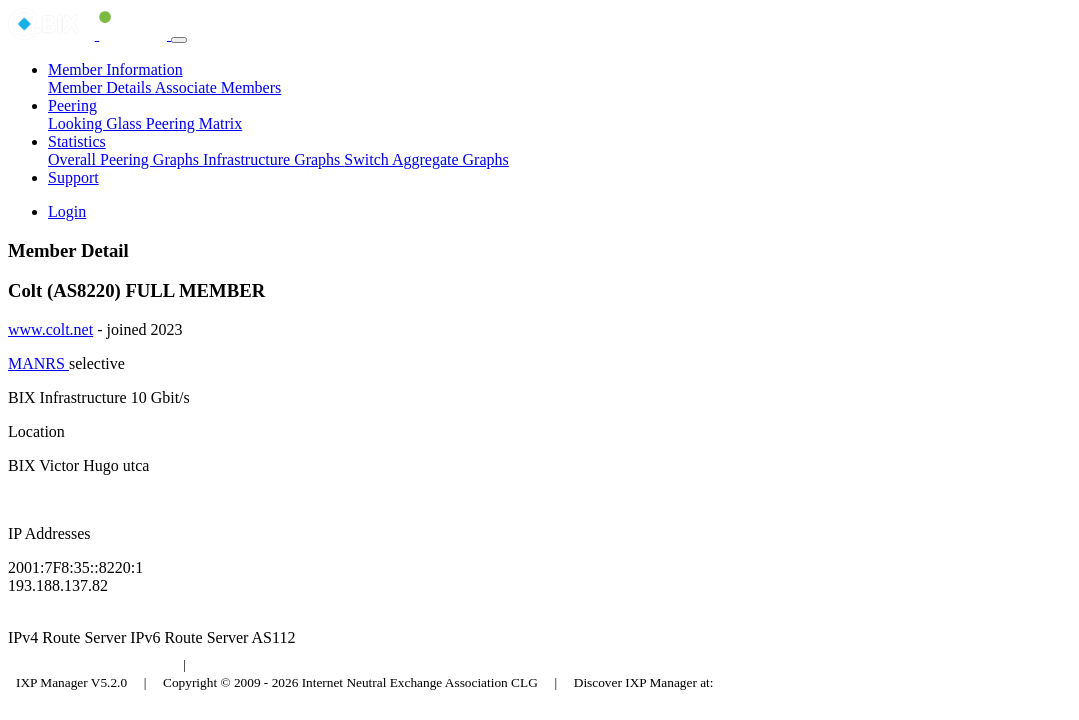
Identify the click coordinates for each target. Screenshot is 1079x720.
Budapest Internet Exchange (93, 664)
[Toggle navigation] (179, 40)
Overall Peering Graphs (125, 159)
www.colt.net (50, 329)
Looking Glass (97, 123)
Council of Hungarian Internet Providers (309, 664)
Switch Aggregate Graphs (426, 159)
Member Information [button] (115, 69)
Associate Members (218, 87)
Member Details (101, 87)
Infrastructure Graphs (273, 159)
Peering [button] (72, 105)
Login (67, 211)
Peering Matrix (194, 123)
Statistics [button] (77, 141)
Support (73, 177)
